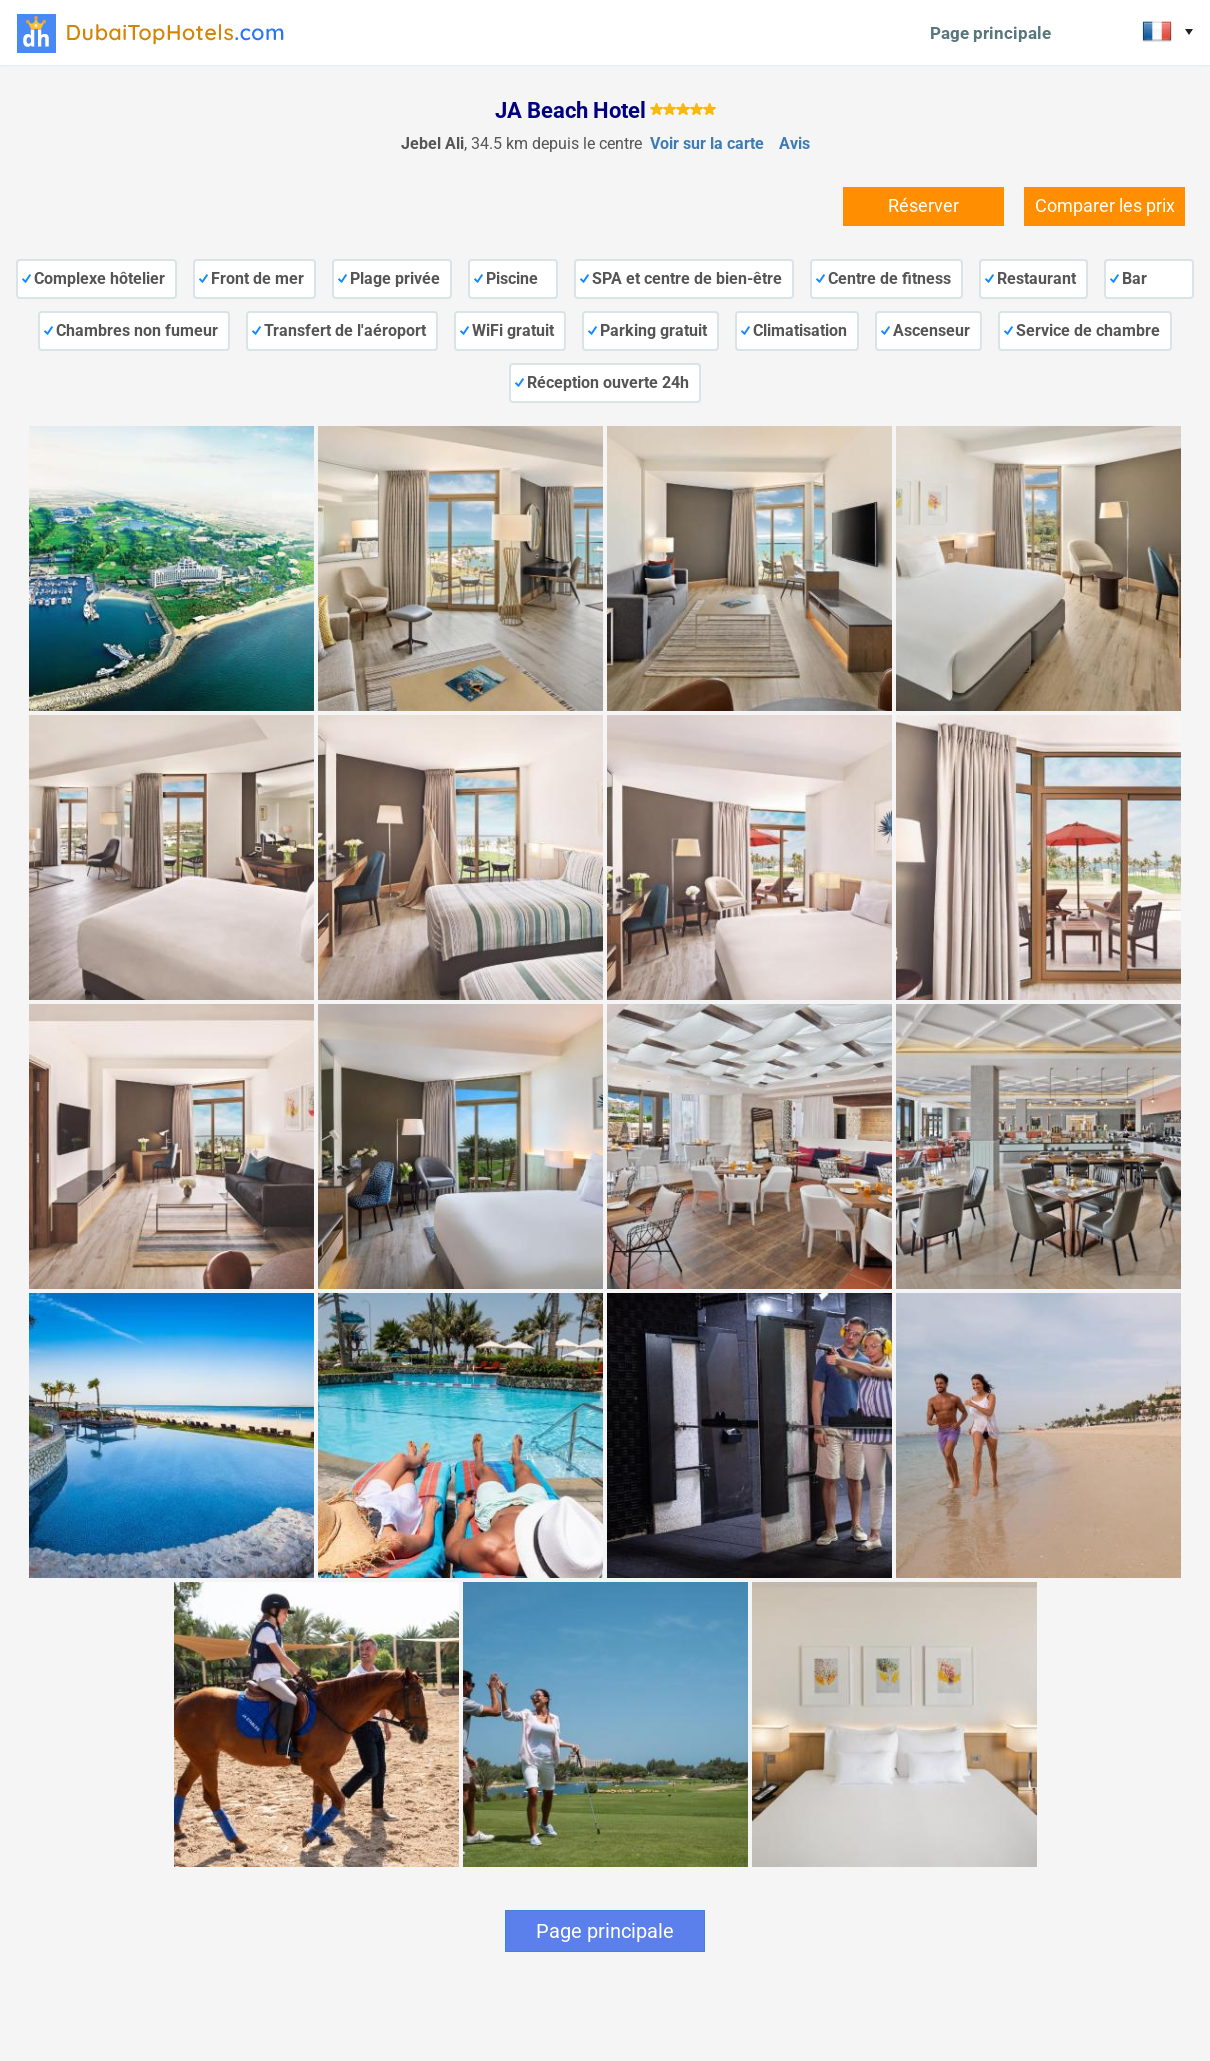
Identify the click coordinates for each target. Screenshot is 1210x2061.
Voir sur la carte (707, 143)
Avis (794, 143)
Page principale (990, 33)
